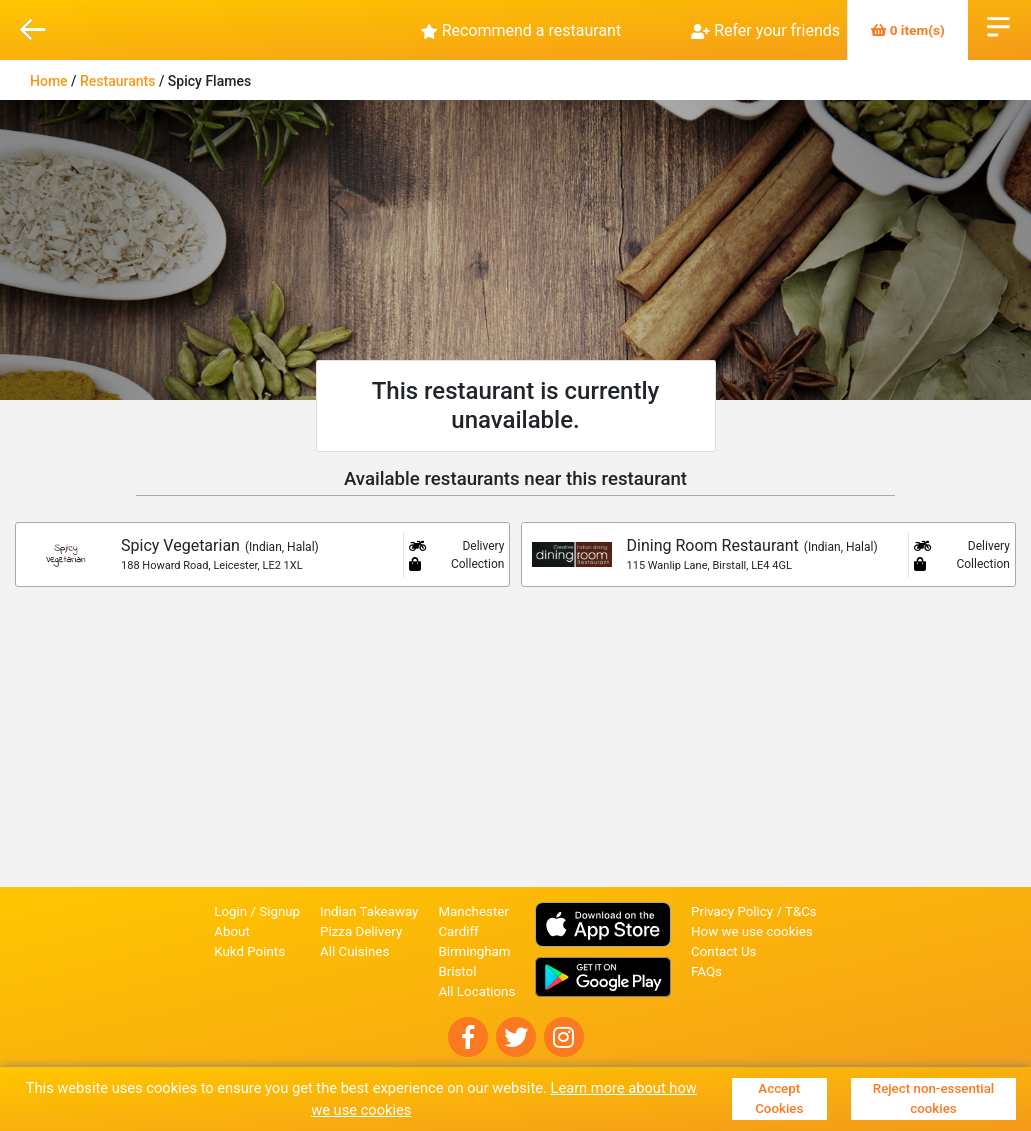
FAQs (706, 971)
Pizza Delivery (361, 931)
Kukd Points (249, 951)
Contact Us (723, 951)
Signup (279, 911)
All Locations (476, 991)
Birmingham (474, 951)
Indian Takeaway (369, 911)
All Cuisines (354, 951)
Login (230, 911)
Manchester (473, 911)
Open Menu (998, 25)
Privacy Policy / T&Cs (754, 911)
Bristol (457, 971)
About (232, 931)
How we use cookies (752, 931)
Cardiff (458, 931)
